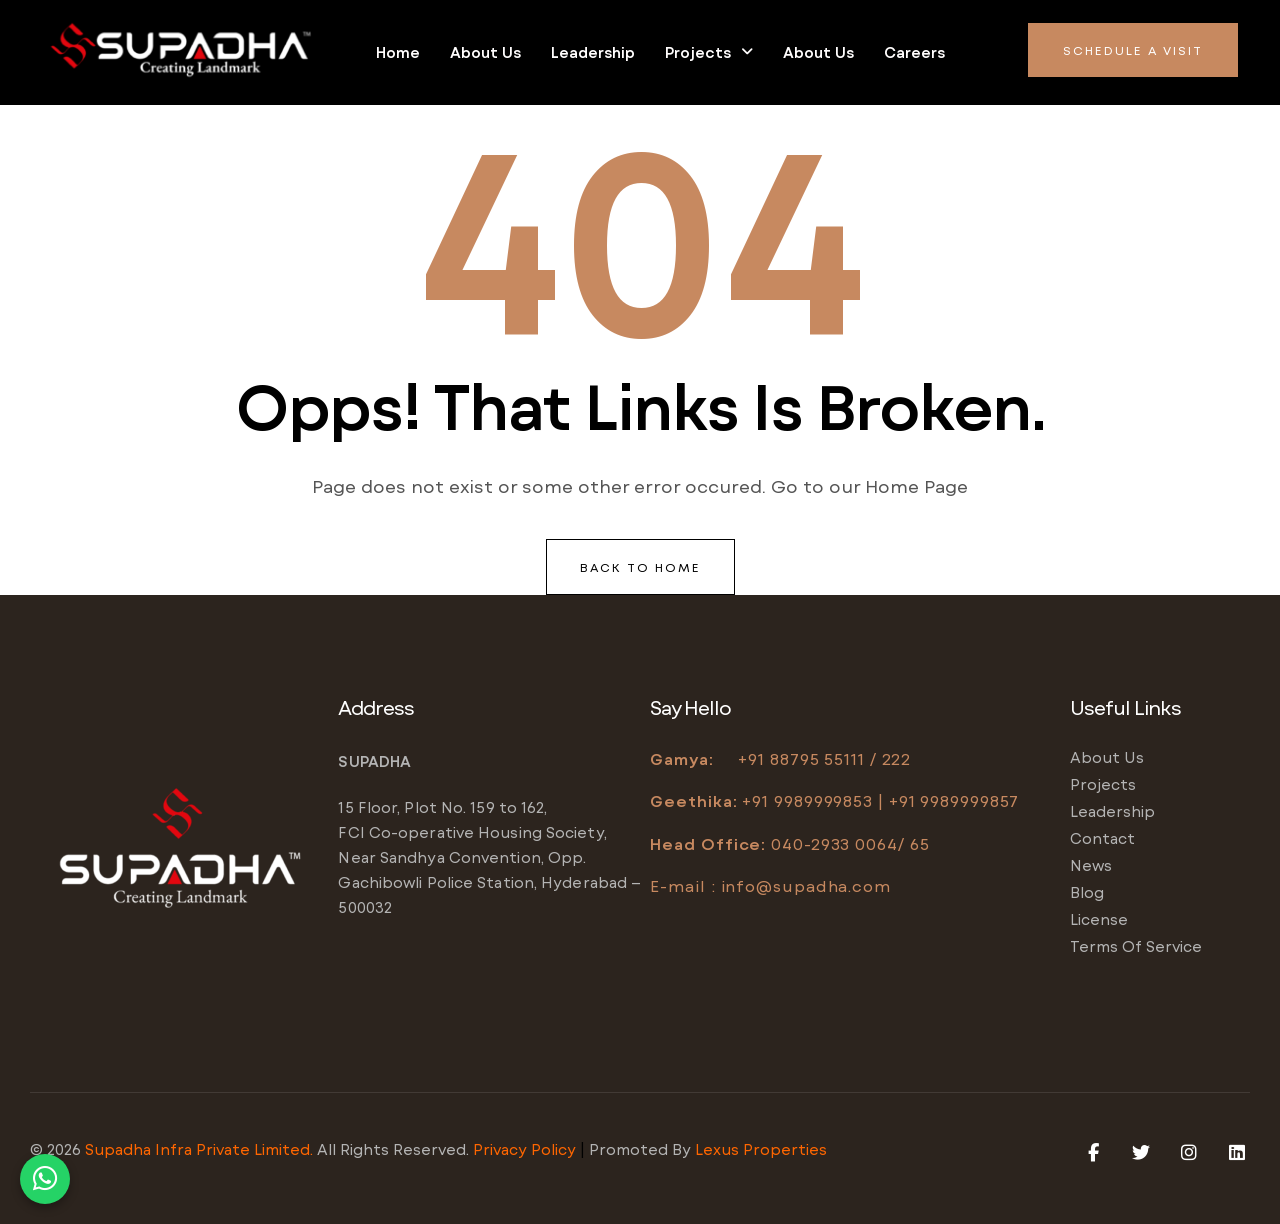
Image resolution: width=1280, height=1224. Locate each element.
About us (485, 52)
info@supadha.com (806, 885)
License (1099, 919)
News (1091, 865)
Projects (709, 52)
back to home (640, 567)
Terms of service (1136, 946)
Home (398, 52)
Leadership (593, 52)
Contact (1102, 838)
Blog (1087, 892)
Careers (914, 52)
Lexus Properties (761, 1149)
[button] (709, 52)
